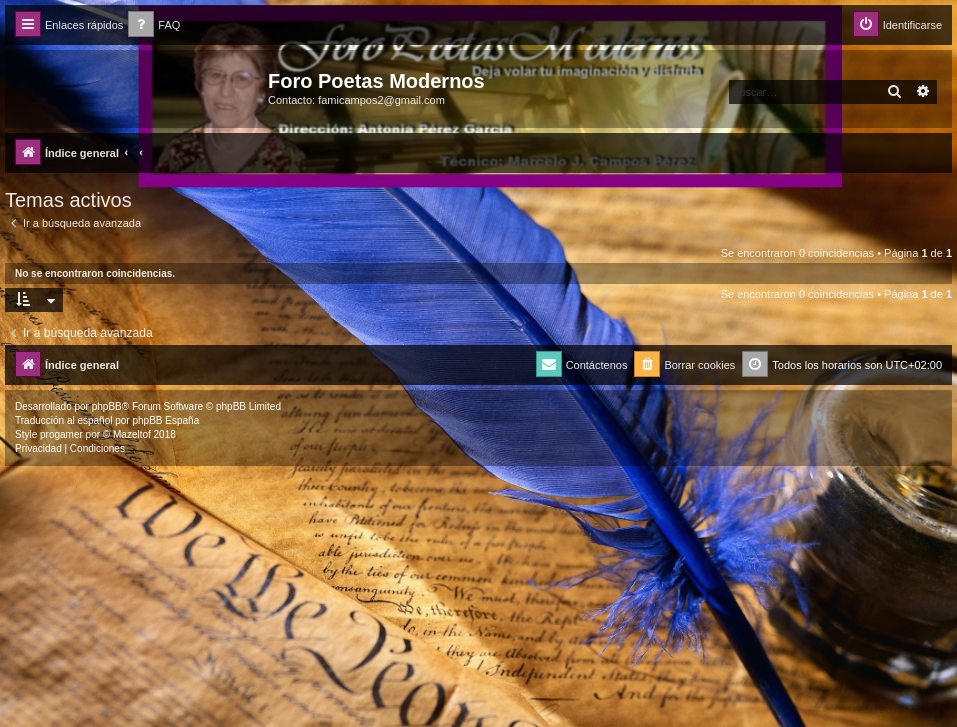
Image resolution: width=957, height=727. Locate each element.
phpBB (107, 406)
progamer (61, 434)
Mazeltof (132, 434)
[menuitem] (154, 25)
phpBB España (165, 420)
